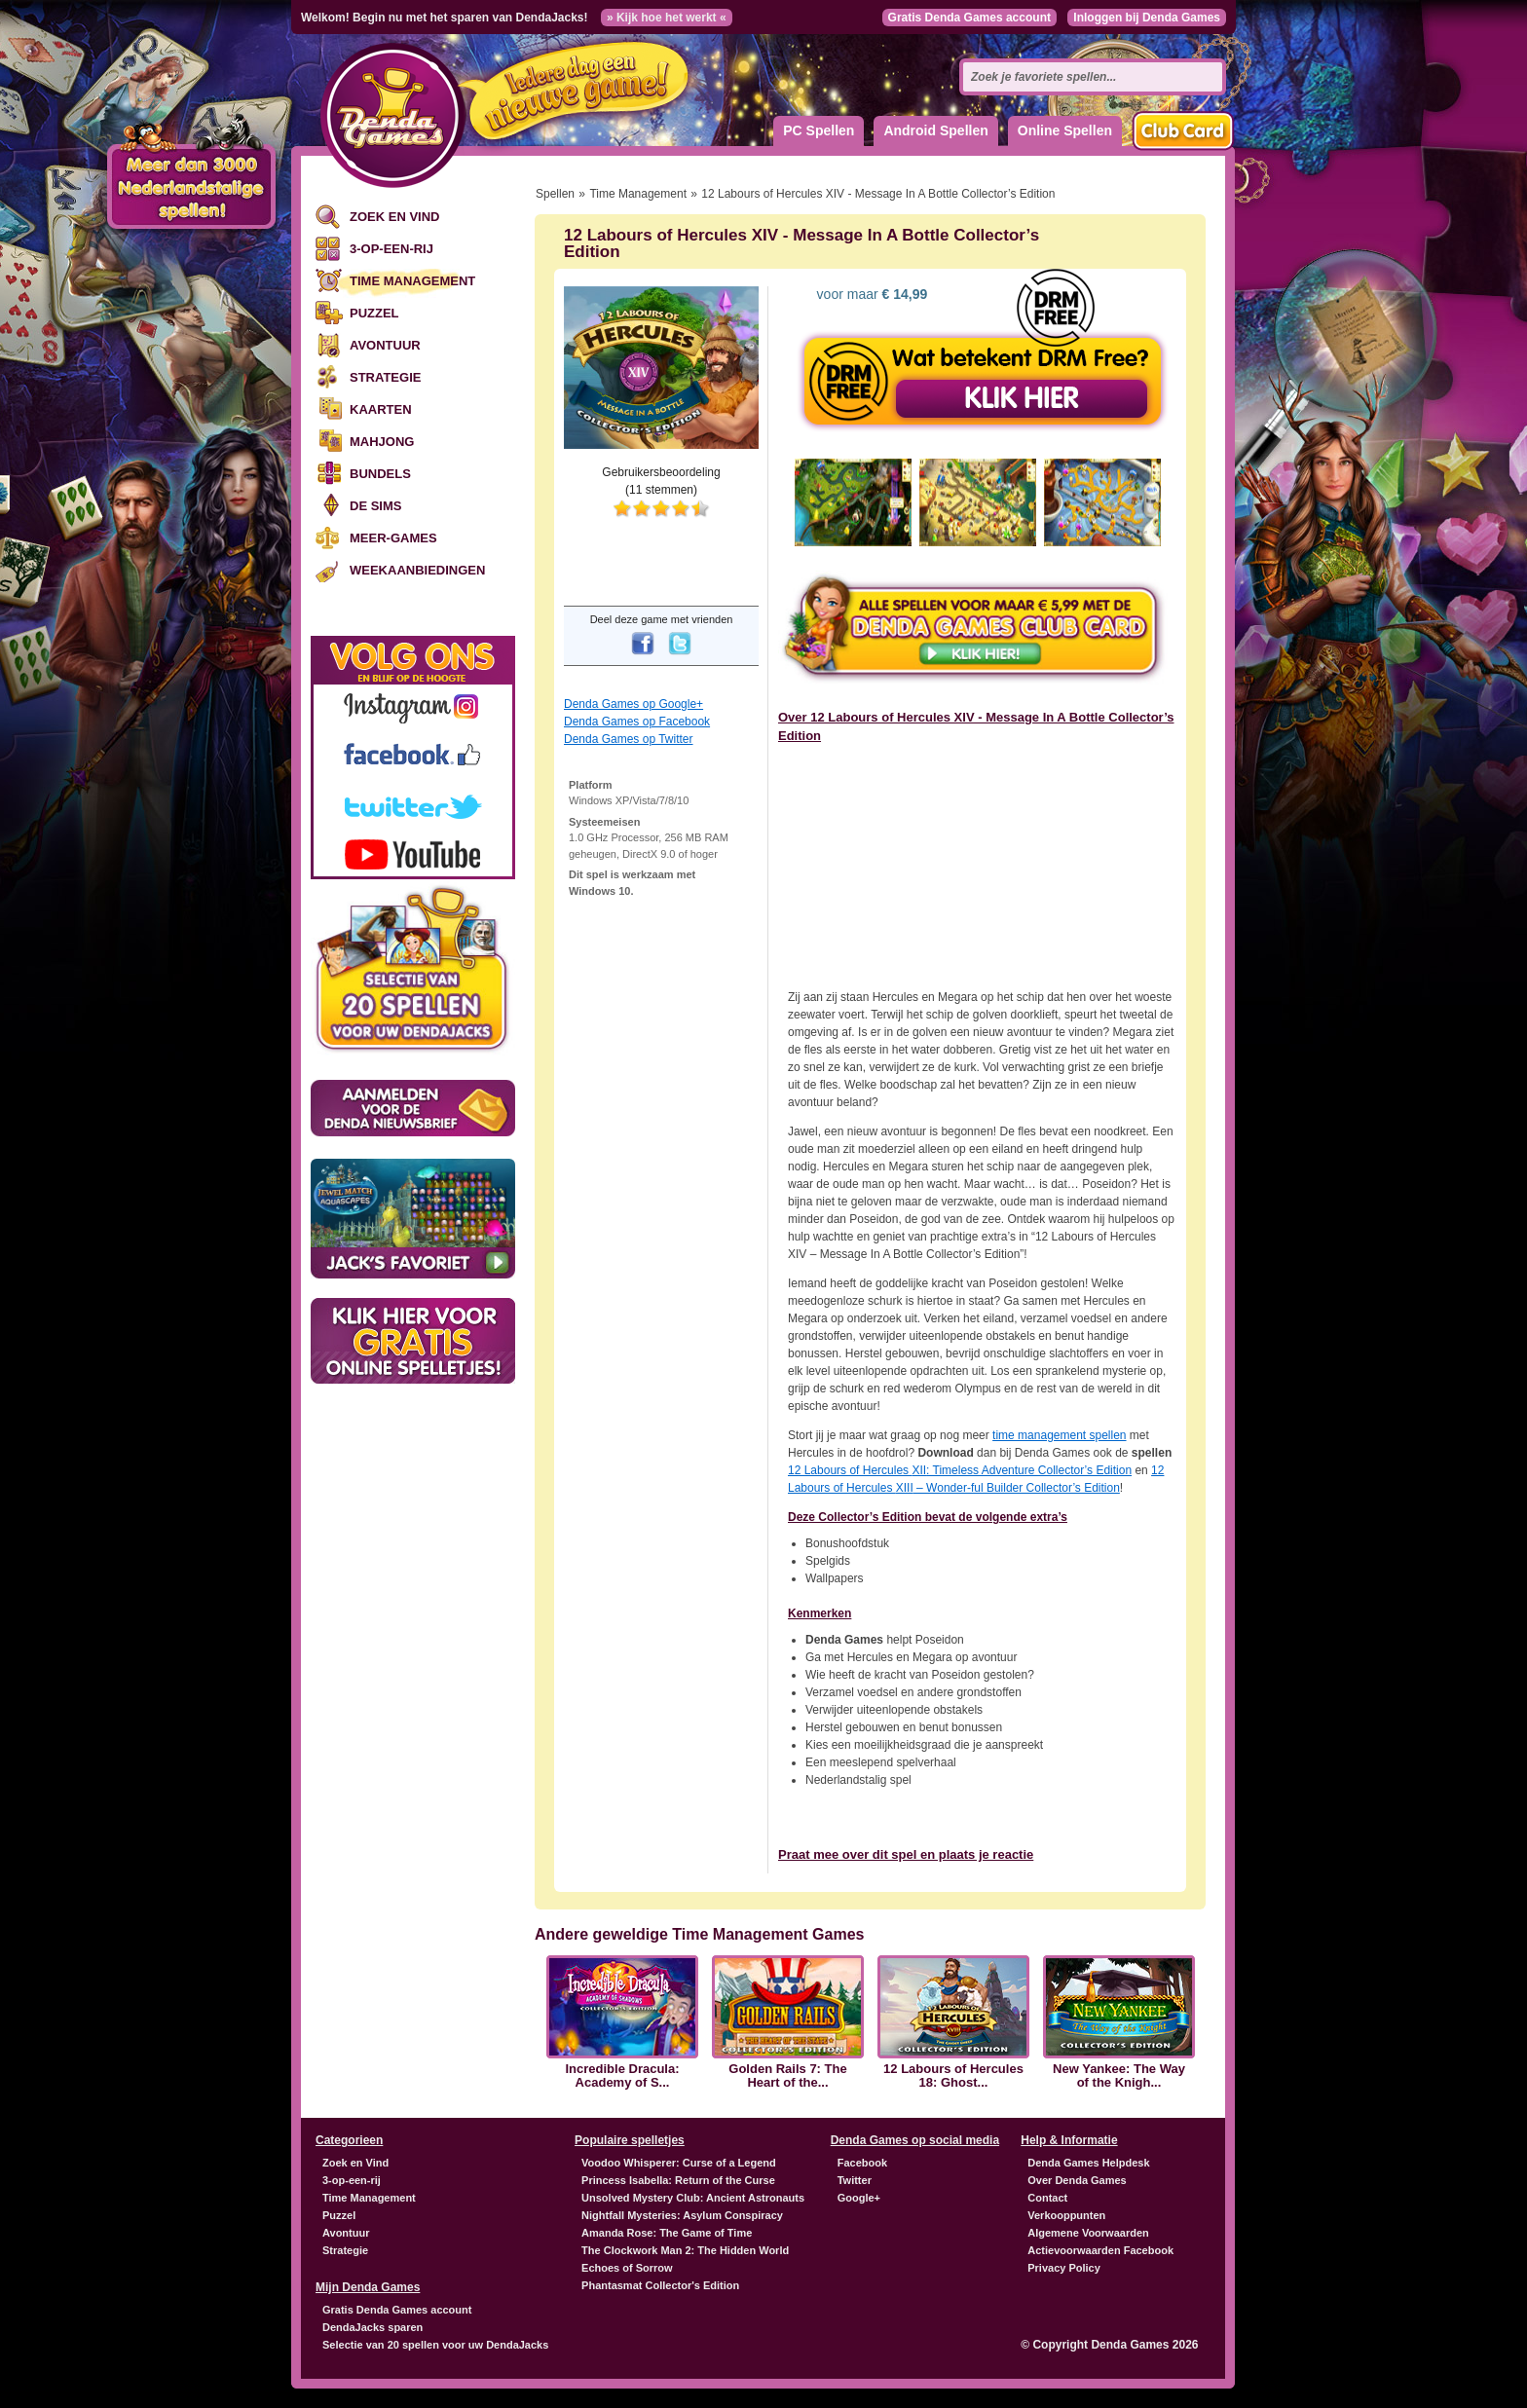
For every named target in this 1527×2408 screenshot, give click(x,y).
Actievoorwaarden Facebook (1100, 2250)
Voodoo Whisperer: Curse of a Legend (678, 2162)
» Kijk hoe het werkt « (666, 17)
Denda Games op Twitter (628, 739)
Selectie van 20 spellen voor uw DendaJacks (435, 2345)
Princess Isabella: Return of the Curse (678, 2180)
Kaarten (381, 409)
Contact (1047, 2198)
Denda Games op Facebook (637, 721)
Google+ (859, 2198)
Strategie (385, 377)
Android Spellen (935, 130)
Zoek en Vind (394, 216)
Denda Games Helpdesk (1088, 2162)
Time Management (412, 281)
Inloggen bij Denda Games (1146, 17)
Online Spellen (1065, 130)
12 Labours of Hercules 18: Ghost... (953, 2076)
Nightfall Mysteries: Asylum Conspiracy (682, 2215)
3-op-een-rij (391, 248)
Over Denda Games (1077, 2180)
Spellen (555, 194)
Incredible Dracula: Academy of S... (622, 2076)
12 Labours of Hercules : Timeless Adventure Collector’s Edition (960, 1470)
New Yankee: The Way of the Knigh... (1119, 2076)
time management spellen (1059, 1435)
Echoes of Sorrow (627, 2268)
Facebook (862, 2162)
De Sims (375, 506)
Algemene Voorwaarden (1088, 2233)
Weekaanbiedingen (417, 570)
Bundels (380, 473)
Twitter (855, 2180)
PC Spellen (818, 130)
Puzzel (374, 313)
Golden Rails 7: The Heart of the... (787, 2076)
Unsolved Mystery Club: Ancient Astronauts (692, 2198)
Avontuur (385, 345)
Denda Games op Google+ (633, 704)
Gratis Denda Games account (969, 17)
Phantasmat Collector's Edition (660, 2285)
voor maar (870, 294)
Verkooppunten (1066, 2215)
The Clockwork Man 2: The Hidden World (685, 2250)
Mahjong (382, 441)
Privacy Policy (1063, 2268)
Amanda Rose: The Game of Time (666, 2233)
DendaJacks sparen (372, 2327)
